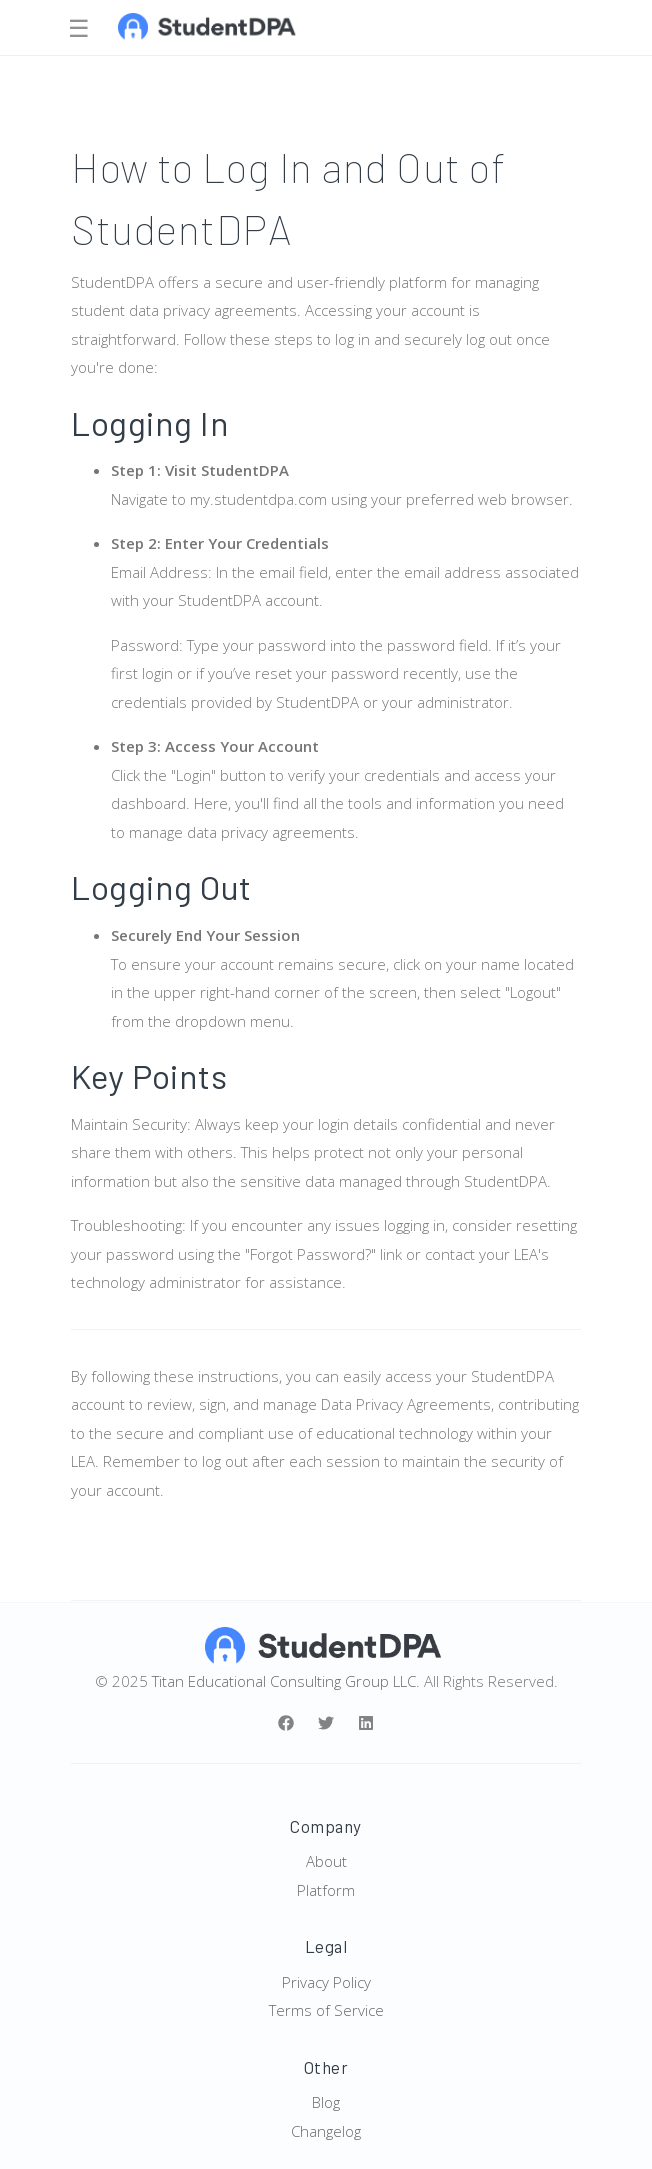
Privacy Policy (326, 1982)
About (326, 1861)
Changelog (326, 2131)
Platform (326, 1890)
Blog (326, 2102)
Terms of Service (326, 2010)
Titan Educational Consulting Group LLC (284, 1681)
